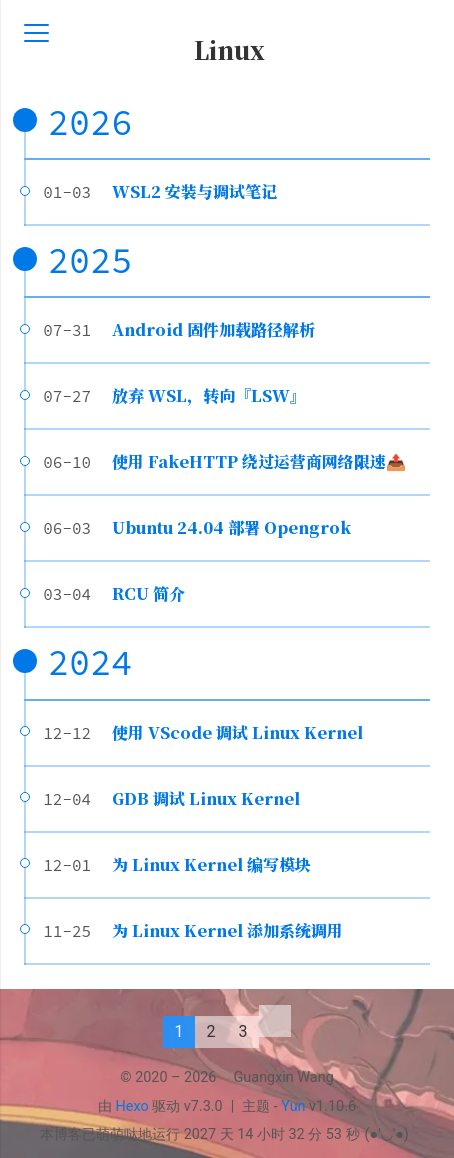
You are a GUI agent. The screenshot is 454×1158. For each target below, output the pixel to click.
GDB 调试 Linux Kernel (206, 798)
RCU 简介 (148, 593)
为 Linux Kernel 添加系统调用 (227, 930)
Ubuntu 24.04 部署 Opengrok (231, 527)
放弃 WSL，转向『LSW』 (209, 395)
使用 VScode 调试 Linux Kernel (237, 732)
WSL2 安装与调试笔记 (194, 191)
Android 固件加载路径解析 (213, 329)
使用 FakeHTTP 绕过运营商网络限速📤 (259, 461)
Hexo (132, 1106)
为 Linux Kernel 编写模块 (211, 864)
